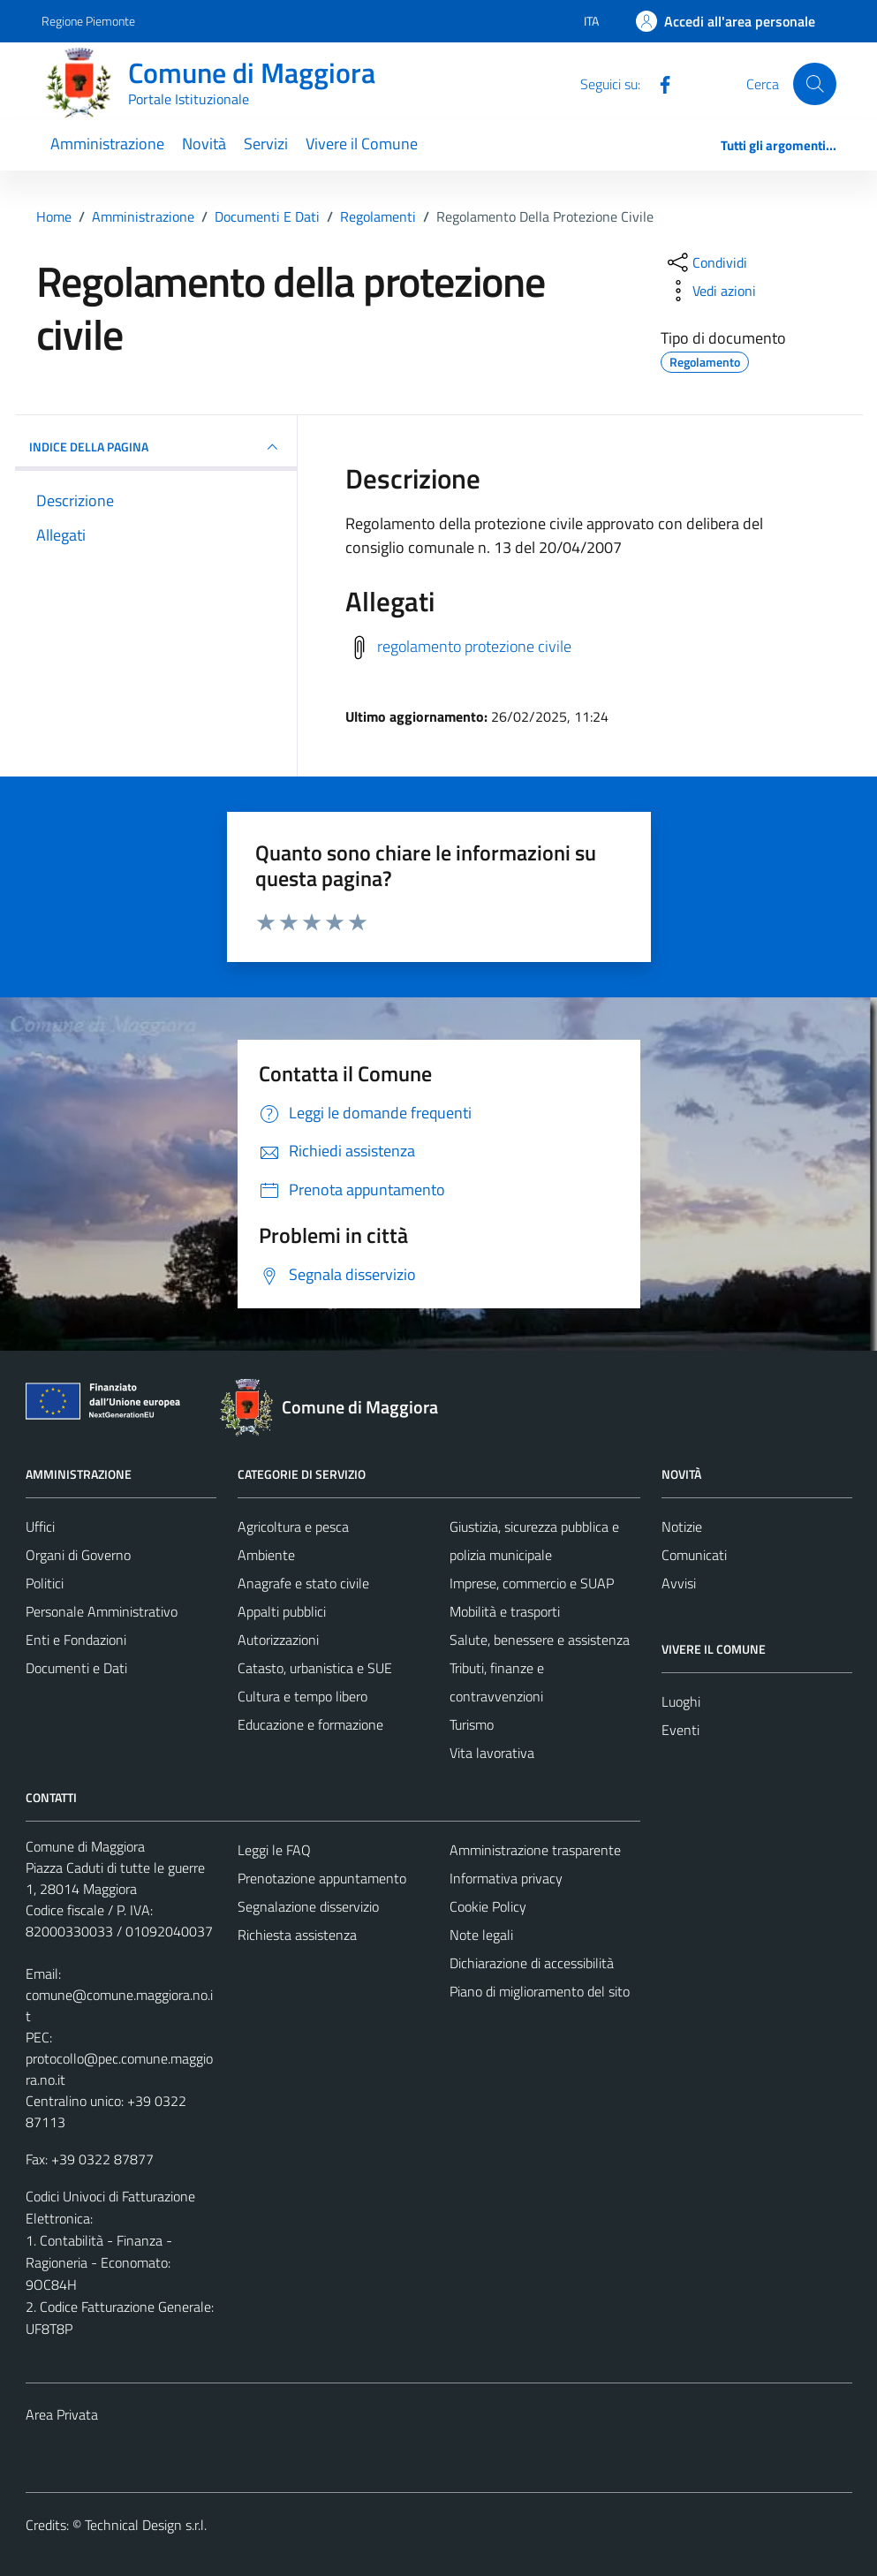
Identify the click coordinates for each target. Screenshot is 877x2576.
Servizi (266, 143)
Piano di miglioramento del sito (540, 1991)
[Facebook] (658, 83)
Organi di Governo (78, 1554)
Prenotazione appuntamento (322, 1878)
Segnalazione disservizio (308, 1906)
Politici (45, 1583)
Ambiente (266, 1554)
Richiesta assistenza (297, 1934)
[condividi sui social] (706, 262)
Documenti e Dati (76, 1667)
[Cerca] (814, 84)
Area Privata (62, 2414)
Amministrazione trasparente (535, 1849)
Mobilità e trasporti (505, 1611)
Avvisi (679, 1583)
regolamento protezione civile (474, 646)
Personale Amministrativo (102, 1611)
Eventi (680, 1729)
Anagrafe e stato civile (303, 1583)
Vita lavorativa (492, 1752)
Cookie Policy (488, 1906)
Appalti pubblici (282, 1611)
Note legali (481, 1934)
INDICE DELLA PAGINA (156, 447)
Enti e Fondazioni (76, 1639)
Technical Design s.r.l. (146, 2524)
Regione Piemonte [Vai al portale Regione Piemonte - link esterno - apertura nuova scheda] (88, 20)
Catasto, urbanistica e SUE (315, 1667)
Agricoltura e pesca (293, 1526)
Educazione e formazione (310, 1724)
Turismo (472, 1724)
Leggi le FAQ (274, 1849)
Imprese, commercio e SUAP (532, 1583)
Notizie (682, 1526)
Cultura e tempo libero (302, 1696)
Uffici (40, 1526)
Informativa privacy (506, 1878)
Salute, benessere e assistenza (540, 1639)
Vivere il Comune (362, 143)
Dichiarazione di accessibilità (532, 1963)
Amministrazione (107, 143)
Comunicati (694, 1554)
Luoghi (681, 1701)
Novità (204, 143)
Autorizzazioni (278, 1639)
